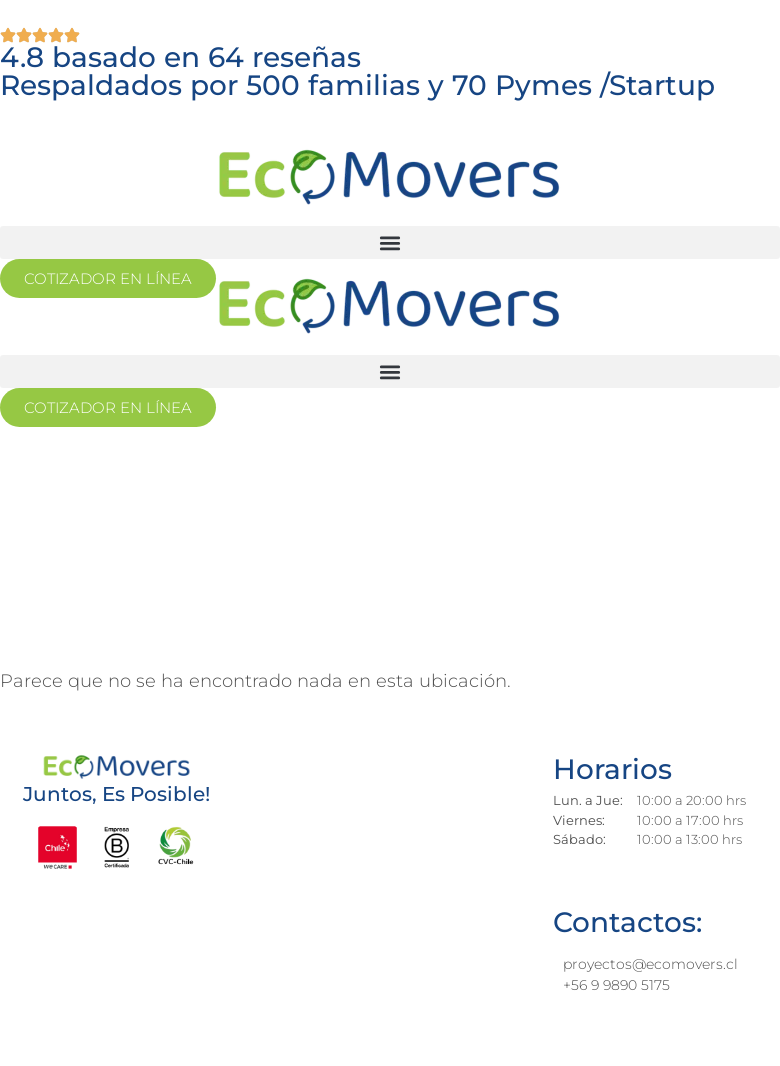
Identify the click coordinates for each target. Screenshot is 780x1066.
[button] (390, 242)
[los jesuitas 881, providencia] (377, 885)
